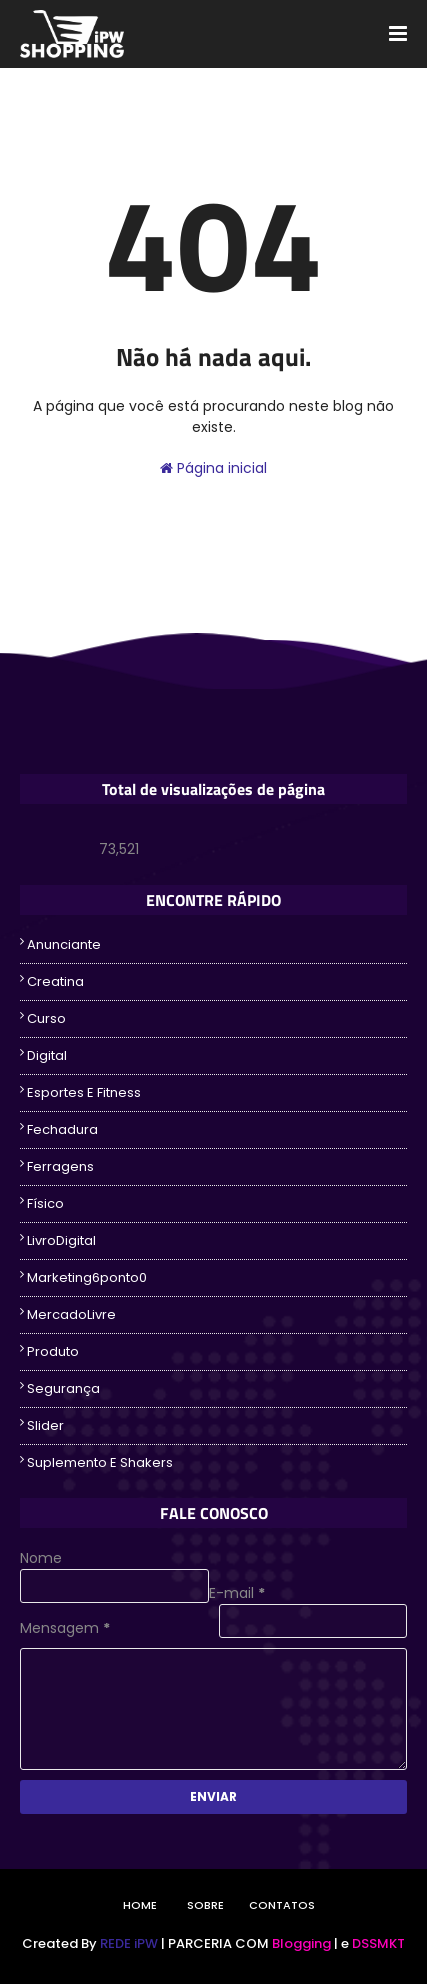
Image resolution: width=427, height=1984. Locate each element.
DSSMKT (378, 1943)
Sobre (205, 1905)
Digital (47, 1055)
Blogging (301, 1943)
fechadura (62, 1129)
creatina (55, 981)
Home (140, 1905)
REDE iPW (129, 1943)
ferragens (60, 1166)
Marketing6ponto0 (87, 1277)
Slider (45, 1425)
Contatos (282, 1905)
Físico (45, 1203)
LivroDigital (61, 1240)
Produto (53, 1351)
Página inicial (213, 468)
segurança (63, 1388)
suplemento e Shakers (100, 1462)
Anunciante (64, 944)
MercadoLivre (71, 1314)
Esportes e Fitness (84, 1092)
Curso (46, 1018)
